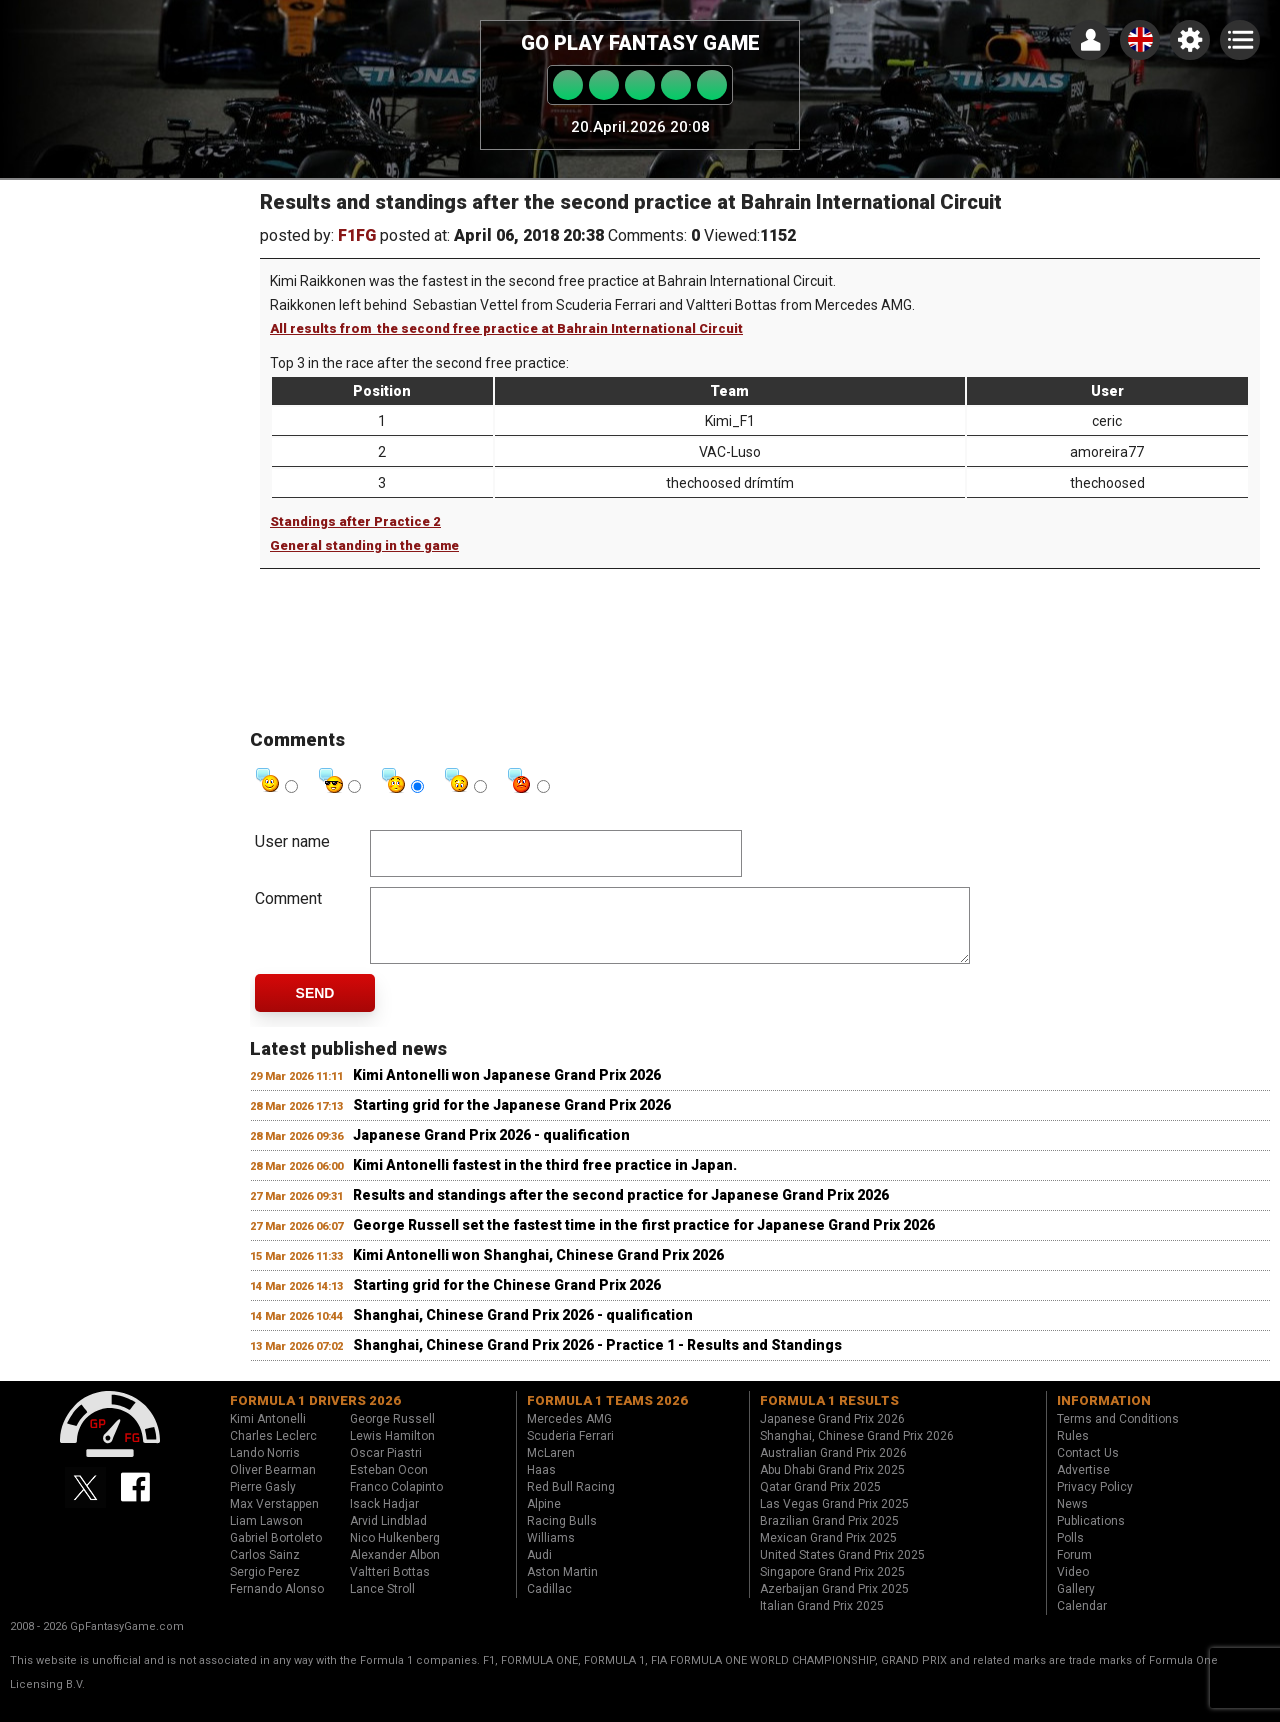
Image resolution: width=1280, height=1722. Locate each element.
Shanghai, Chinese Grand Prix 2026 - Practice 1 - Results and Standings (597, 1360)
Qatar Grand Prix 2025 (820, 1502)
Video (1073, 1587)
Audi (539, 1570)
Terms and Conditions (1118, 1434)
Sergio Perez (265, 1587)
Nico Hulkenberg (395, 1553)
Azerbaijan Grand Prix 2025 (834, 1604)
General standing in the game (364, 545)
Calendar (1082, 1621)
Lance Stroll (382, 1604)
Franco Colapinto (396, 1502)
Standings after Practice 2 (355, 521)
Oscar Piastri (386, 1468)
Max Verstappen (274, 1519)
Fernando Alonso (277, 1604)
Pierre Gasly (263, 1502)
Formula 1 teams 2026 (607, 1415)
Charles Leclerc (273, 1451)
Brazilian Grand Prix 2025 (829, 1536)
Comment (288, 898)
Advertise (1083, 1485)
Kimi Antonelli (268, 1434)
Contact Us (1088, 1468)
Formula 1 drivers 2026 (315, 1415)
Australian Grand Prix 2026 (833, 1468)
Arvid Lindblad (388, 1536)
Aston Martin (562, 1587)
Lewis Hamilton (392, 1451)
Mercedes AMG (569, 1434)
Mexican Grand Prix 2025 (828, 1553)
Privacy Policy (1095, 1502)
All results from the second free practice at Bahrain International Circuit (506, 328)
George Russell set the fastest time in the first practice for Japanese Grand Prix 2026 (644, 1240)
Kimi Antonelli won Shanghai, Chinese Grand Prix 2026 (538, 1270)
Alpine (544, 1519)
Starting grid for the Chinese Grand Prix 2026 (507, 1300)
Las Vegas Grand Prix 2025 (834, 1519)
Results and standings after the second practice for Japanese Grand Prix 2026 (621, 1210)
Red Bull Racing (571, 1502)
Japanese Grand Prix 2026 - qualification (491, 1150)
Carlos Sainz (265, 1570)
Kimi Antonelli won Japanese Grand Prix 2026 (507, 1090)
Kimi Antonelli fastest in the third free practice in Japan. (545, 1180)
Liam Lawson (266, 1536)
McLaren (551, 1468)
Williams (551, 1553)
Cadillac (549, 1604)
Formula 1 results (829, 1415)
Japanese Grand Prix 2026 (832, 1434)
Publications (1091, 1536)
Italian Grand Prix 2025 (822, 1621)
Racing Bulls (562, 1536)
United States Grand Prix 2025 (842, 1570)
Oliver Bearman (273, 1485)
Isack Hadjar (384, 1519)
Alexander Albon (395, 1570)
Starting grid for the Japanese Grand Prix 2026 (512, 1120)
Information (1104, 1415)
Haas (541, 1485)
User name (292, 841)
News (1072, 1519)
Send (315, 1008)
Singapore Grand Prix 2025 (832, 1587)
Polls (1070, 1553)
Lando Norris (265, 1468)
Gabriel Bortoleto (276, 1553)
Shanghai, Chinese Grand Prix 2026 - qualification (523, 1330)
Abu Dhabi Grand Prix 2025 (832, 1485)
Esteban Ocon (389, 1485)
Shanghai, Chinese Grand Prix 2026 (857, 1451)
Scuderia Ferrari (570, 1451)
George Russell (392, 1434)
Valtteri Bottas (390, 1587)
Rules (1073, 1451)
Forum (1074, 1570)
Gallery (1076, 1604)
